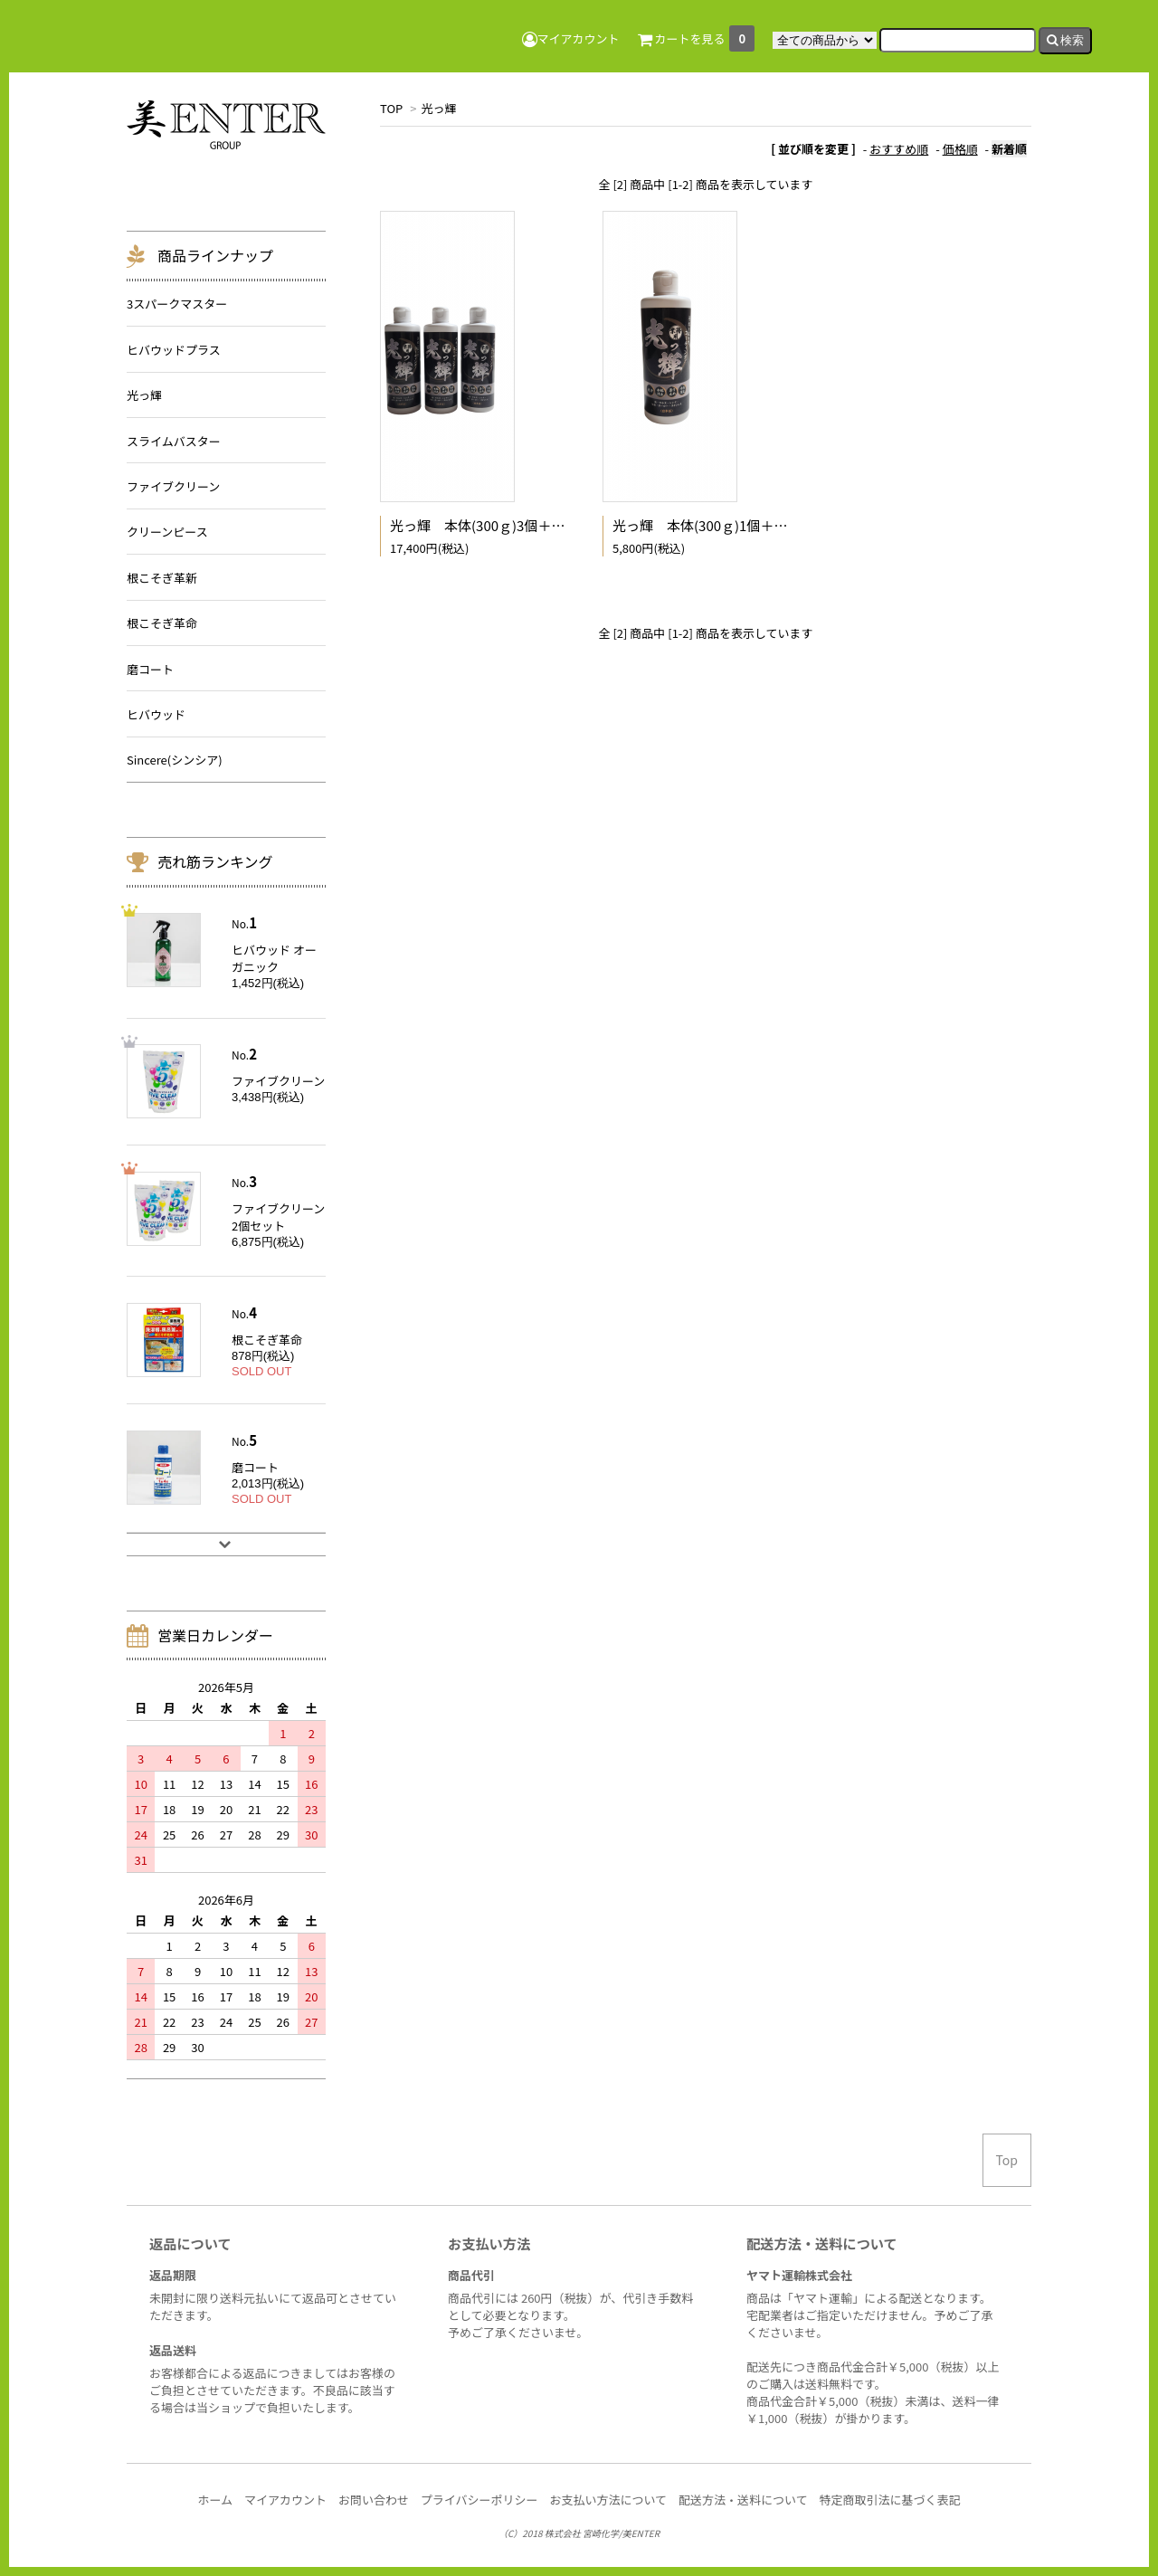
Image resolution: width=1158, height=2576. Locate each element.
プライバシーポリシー (479, 2499)
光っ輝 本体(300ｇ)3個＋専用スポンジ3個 (522, 525)
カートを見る (696, 38)
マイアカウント (571, 38)
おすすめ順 (898, 148)
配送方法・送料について (743, 2499)
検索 (1066, 40)
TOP (391, 108)
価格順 (960, 148)
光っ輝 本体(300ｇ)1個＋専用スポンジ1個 (744, 525)
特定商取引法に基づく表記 (890, 2499)
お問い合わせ (373, 2499)
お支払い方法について (608, 2499)
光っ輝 (438, 108)
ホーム (215, 2499)
